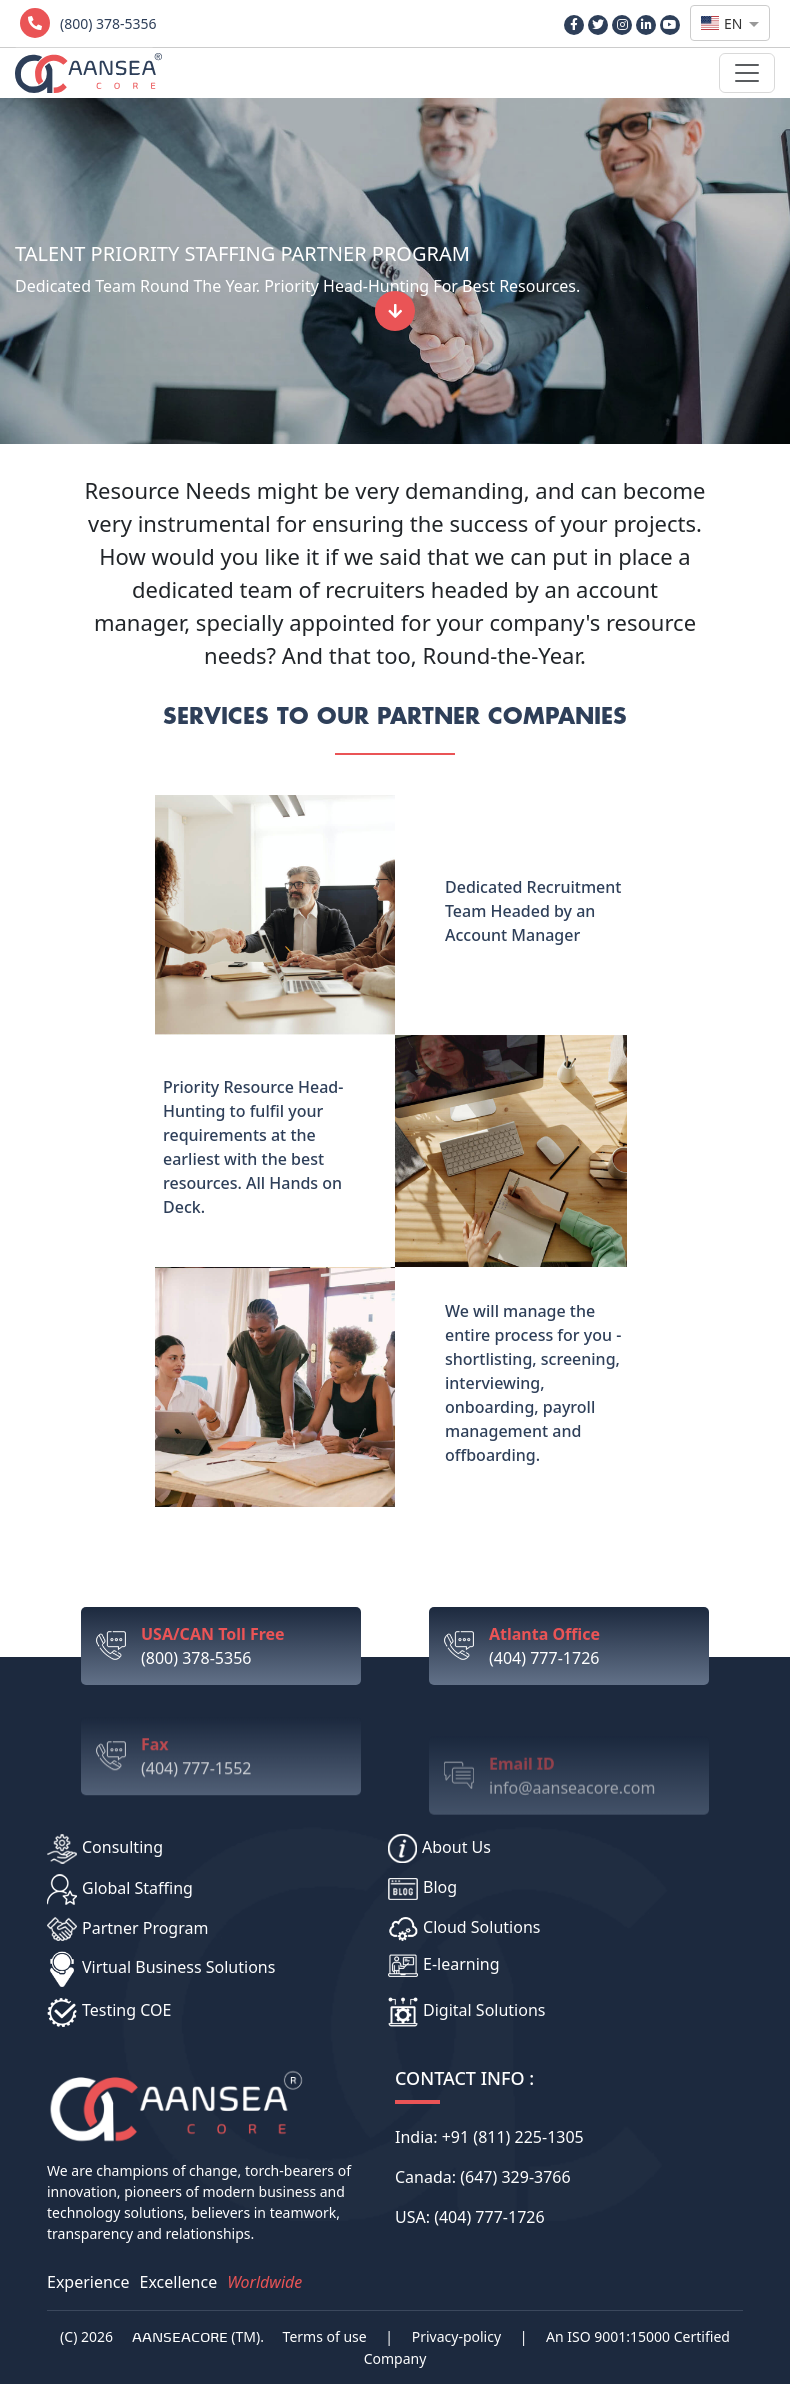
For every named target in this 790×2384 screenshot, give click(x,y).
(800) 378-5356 (243, 1645)
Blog (422, 1888)
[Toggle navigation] (747, 73)
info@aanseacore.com (591, 1801)
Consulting (105, 1849)
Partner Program (127, 1929)
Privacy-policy (456, 2336)
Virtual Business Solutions (161, 1969)
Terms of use (325, 2336)
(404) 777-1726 (591, 1682)
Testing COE (109, 2012)
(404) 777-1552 (243, 1791)
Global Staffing (120, 1889)
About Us (439, 1848)
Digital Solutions (466, 2012)
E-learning (444, 1965)
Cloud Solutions (464, 1928)
